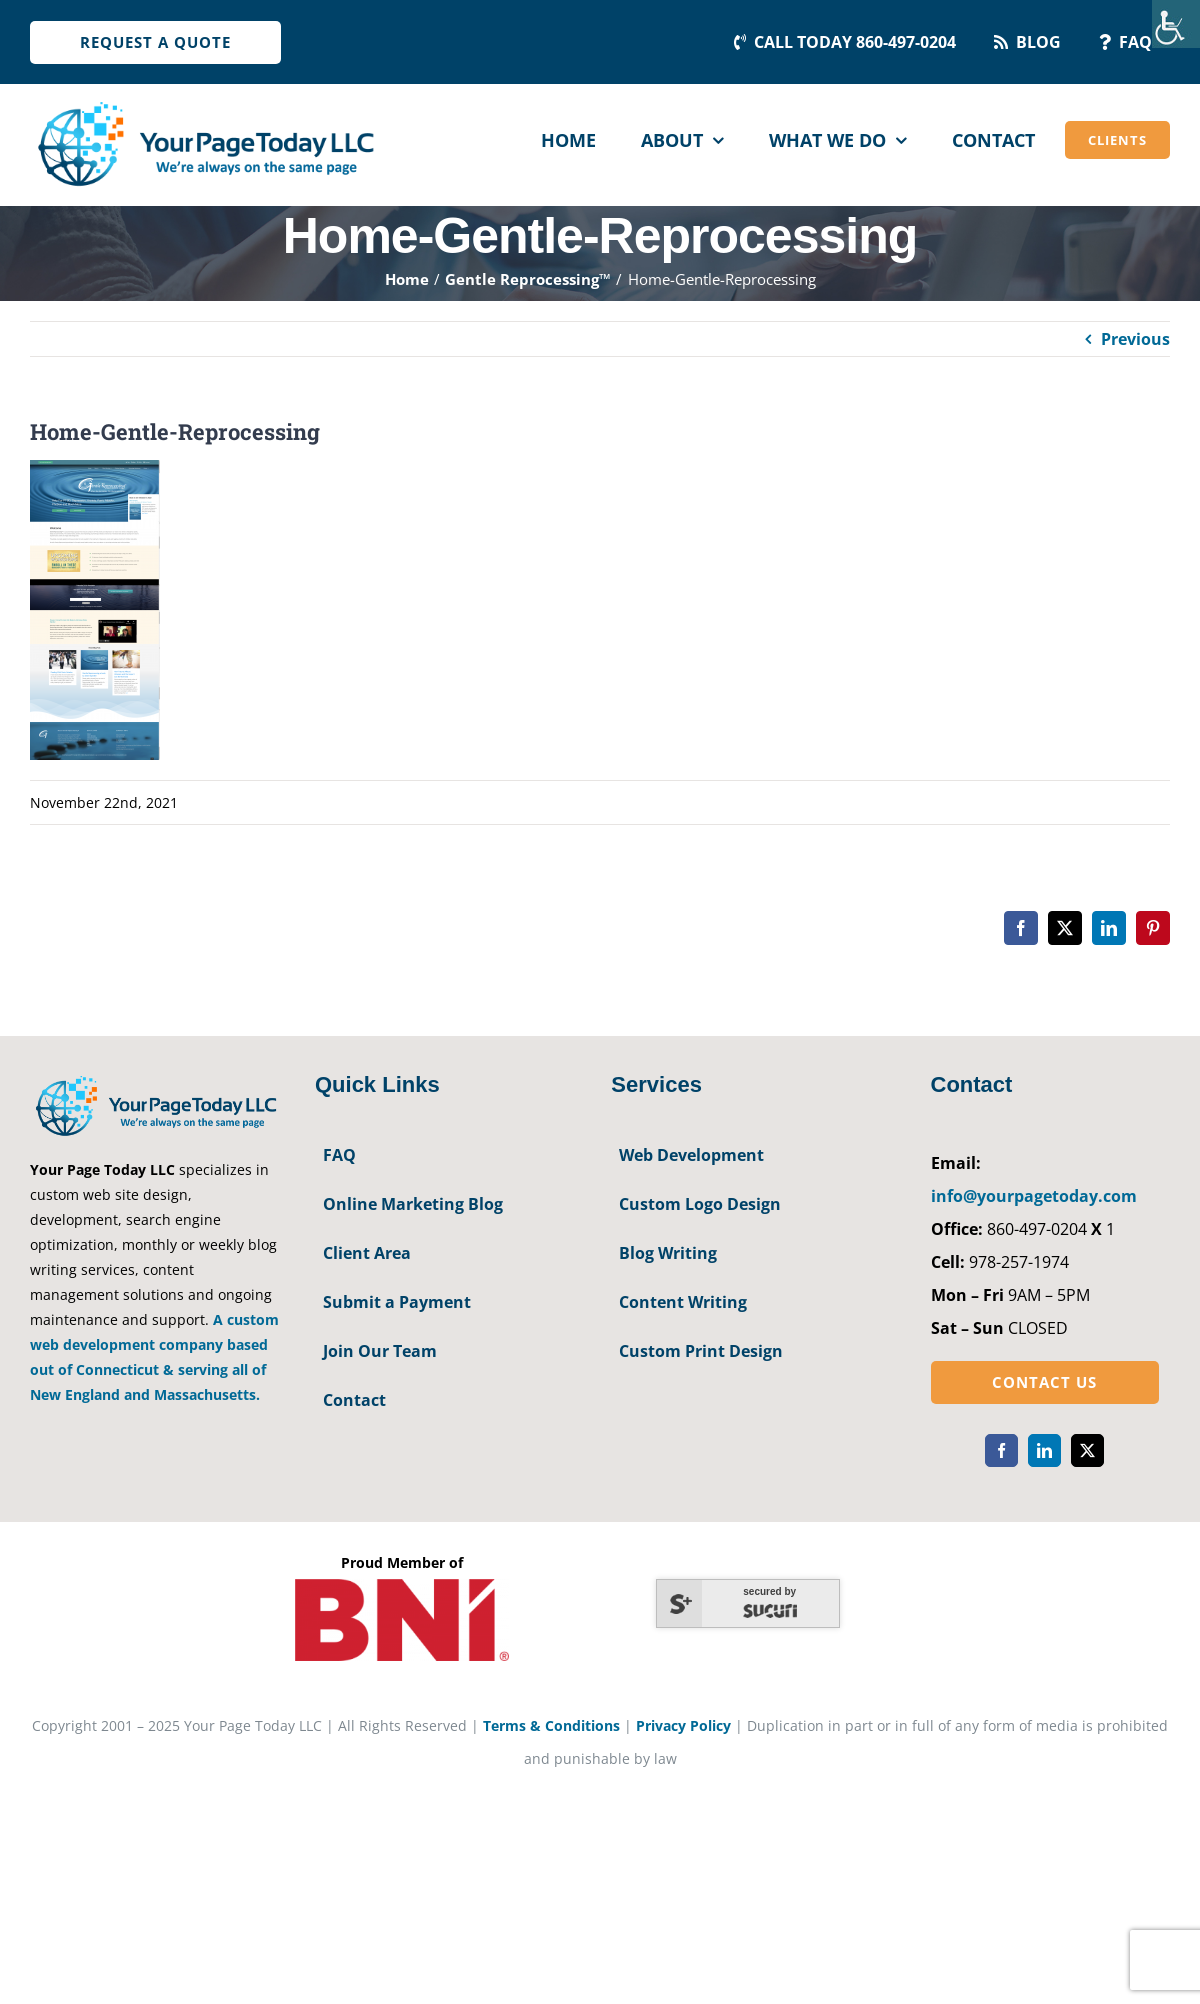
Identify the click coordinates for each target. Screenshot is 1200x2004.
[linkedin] (1044, 1450)
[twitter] (1087, 1450)
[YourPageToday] (205, 102)
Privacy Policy (683, 1725)
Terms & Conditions (551, 1725)
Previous (1135, 339)
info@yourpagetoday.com (1034, 1196)
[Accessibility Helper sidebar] (1176, 24)
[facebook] (1001, 1450)
